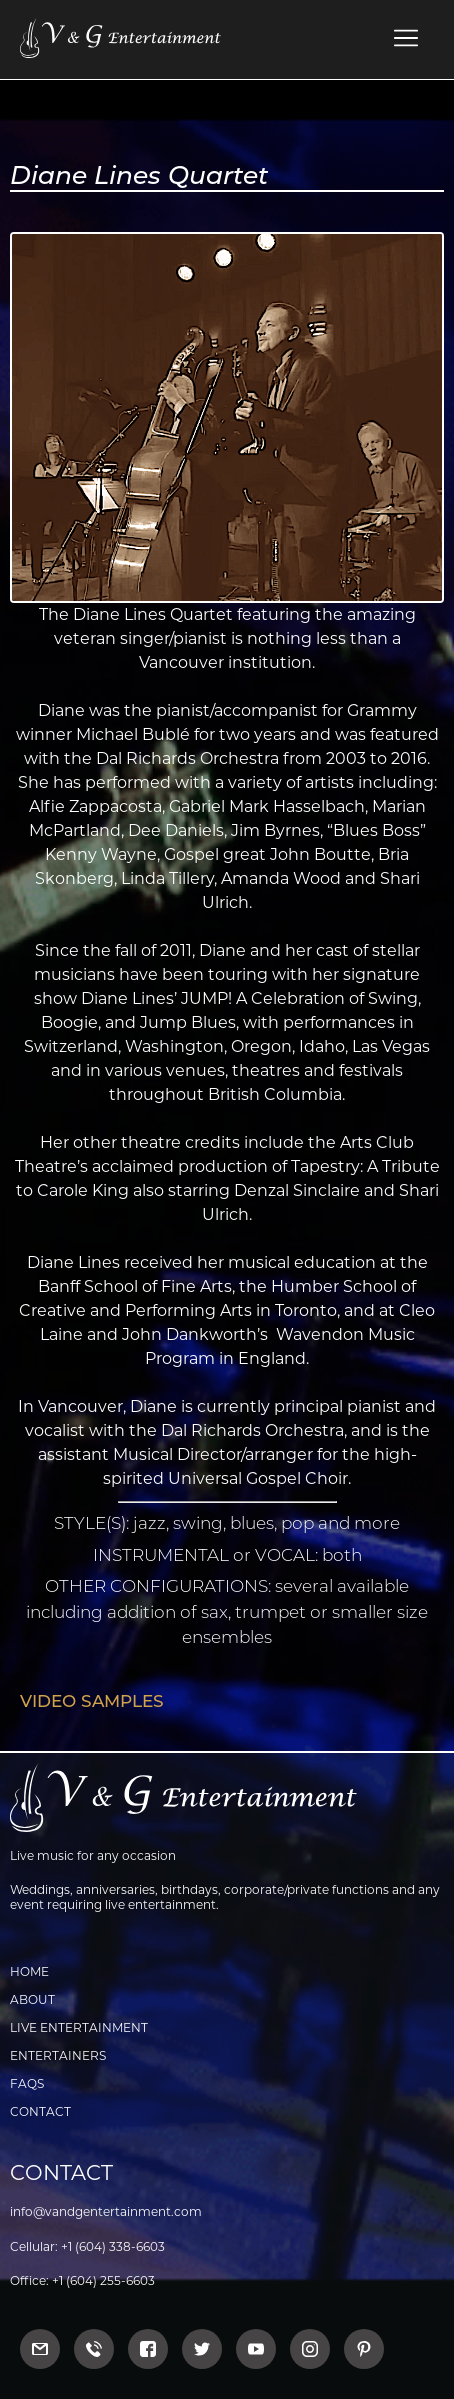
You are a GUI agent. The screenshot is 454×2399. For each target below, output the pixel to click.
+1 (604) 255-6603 (103, 2280)
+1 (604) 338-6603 (113, 2246)
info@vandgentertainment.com (106, 2211)
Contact (40, 2111)
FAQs (27, 2083)
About (32, 1999)
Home (29, 1971)
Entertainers (58, 2055)
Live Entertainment (79, 2027)
